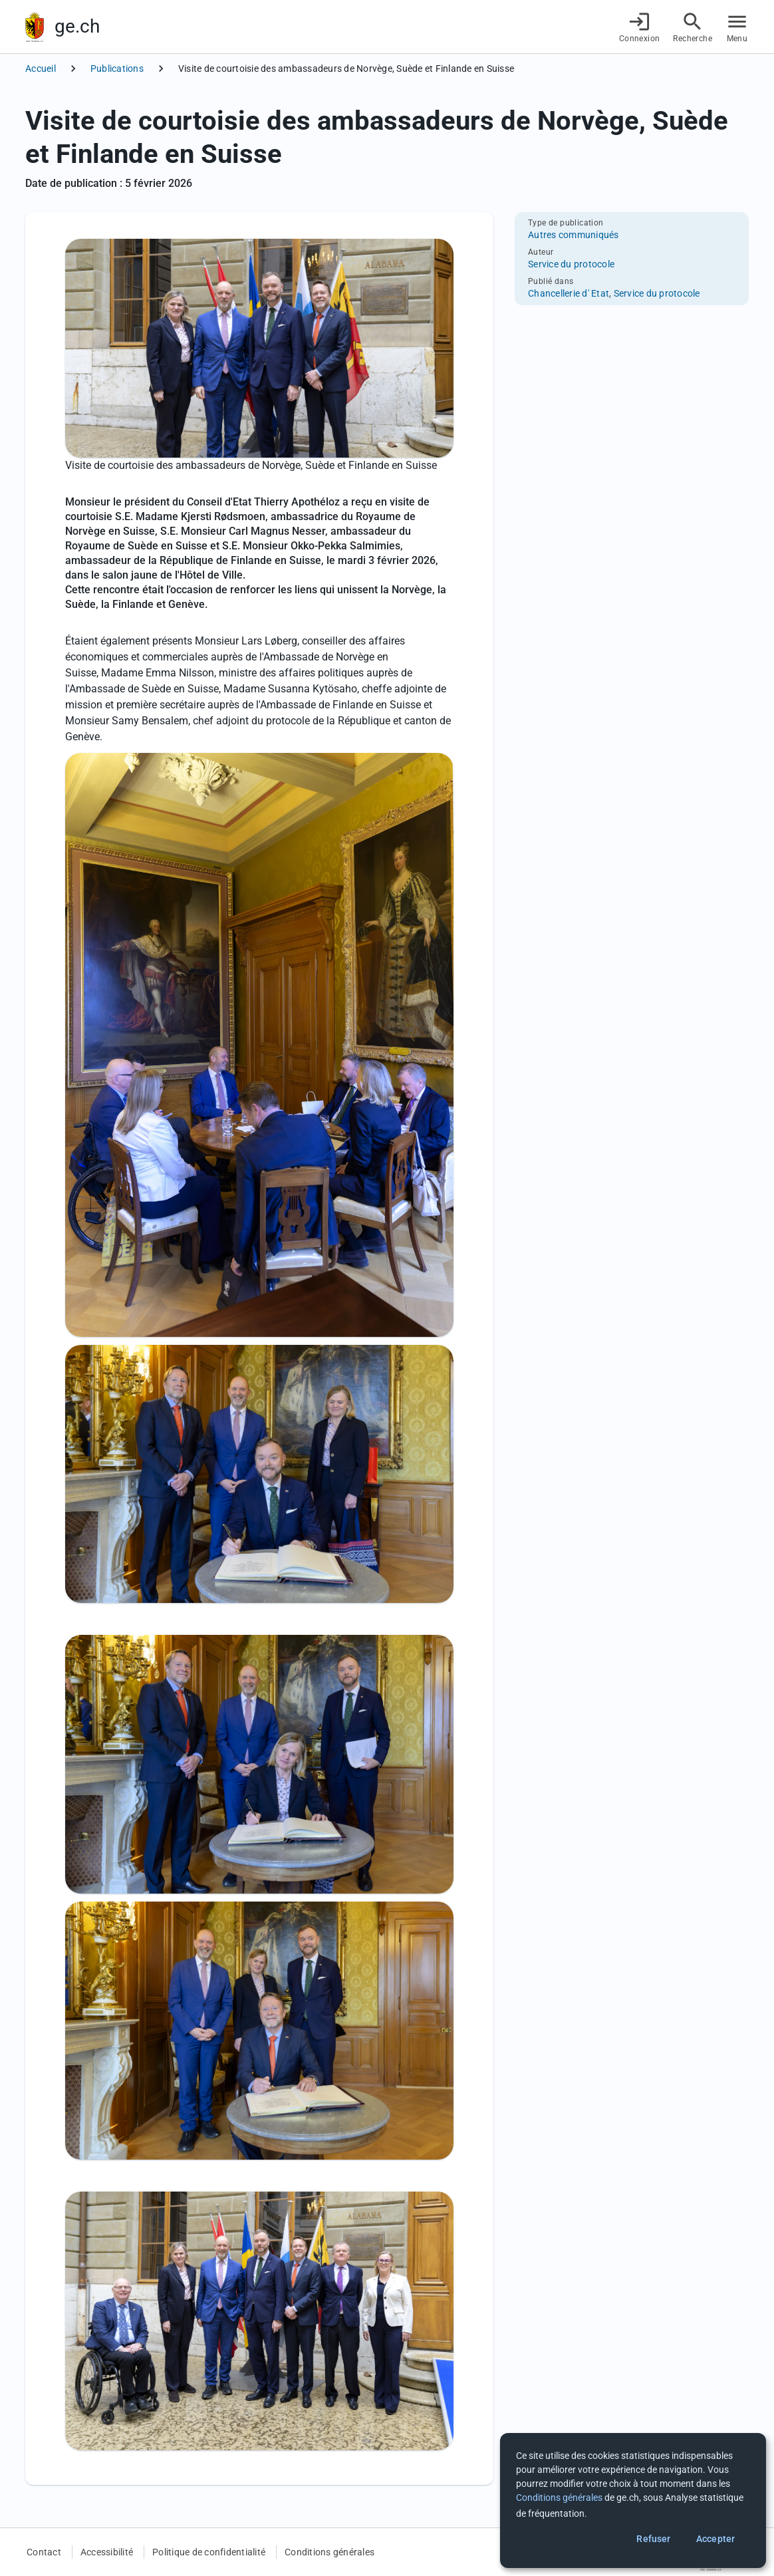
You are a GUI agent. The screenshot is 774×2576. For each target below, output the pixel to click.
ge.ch (77, 26)
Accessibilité (106, 2552)
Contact (44, 2552)
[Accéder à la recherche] (692, 27)
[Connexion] (639, 27)
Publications (117, 68)
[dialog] (633, 2500)
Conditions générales (329, 2552)
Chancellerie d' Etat (568, 293)
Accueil (40, 68)
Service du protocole (571, 264)
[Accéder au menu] (737, 27)
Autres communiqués (573, 234)
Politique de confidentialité (208, 2552)
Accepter (715, 2538)
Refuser (653, 2538)
